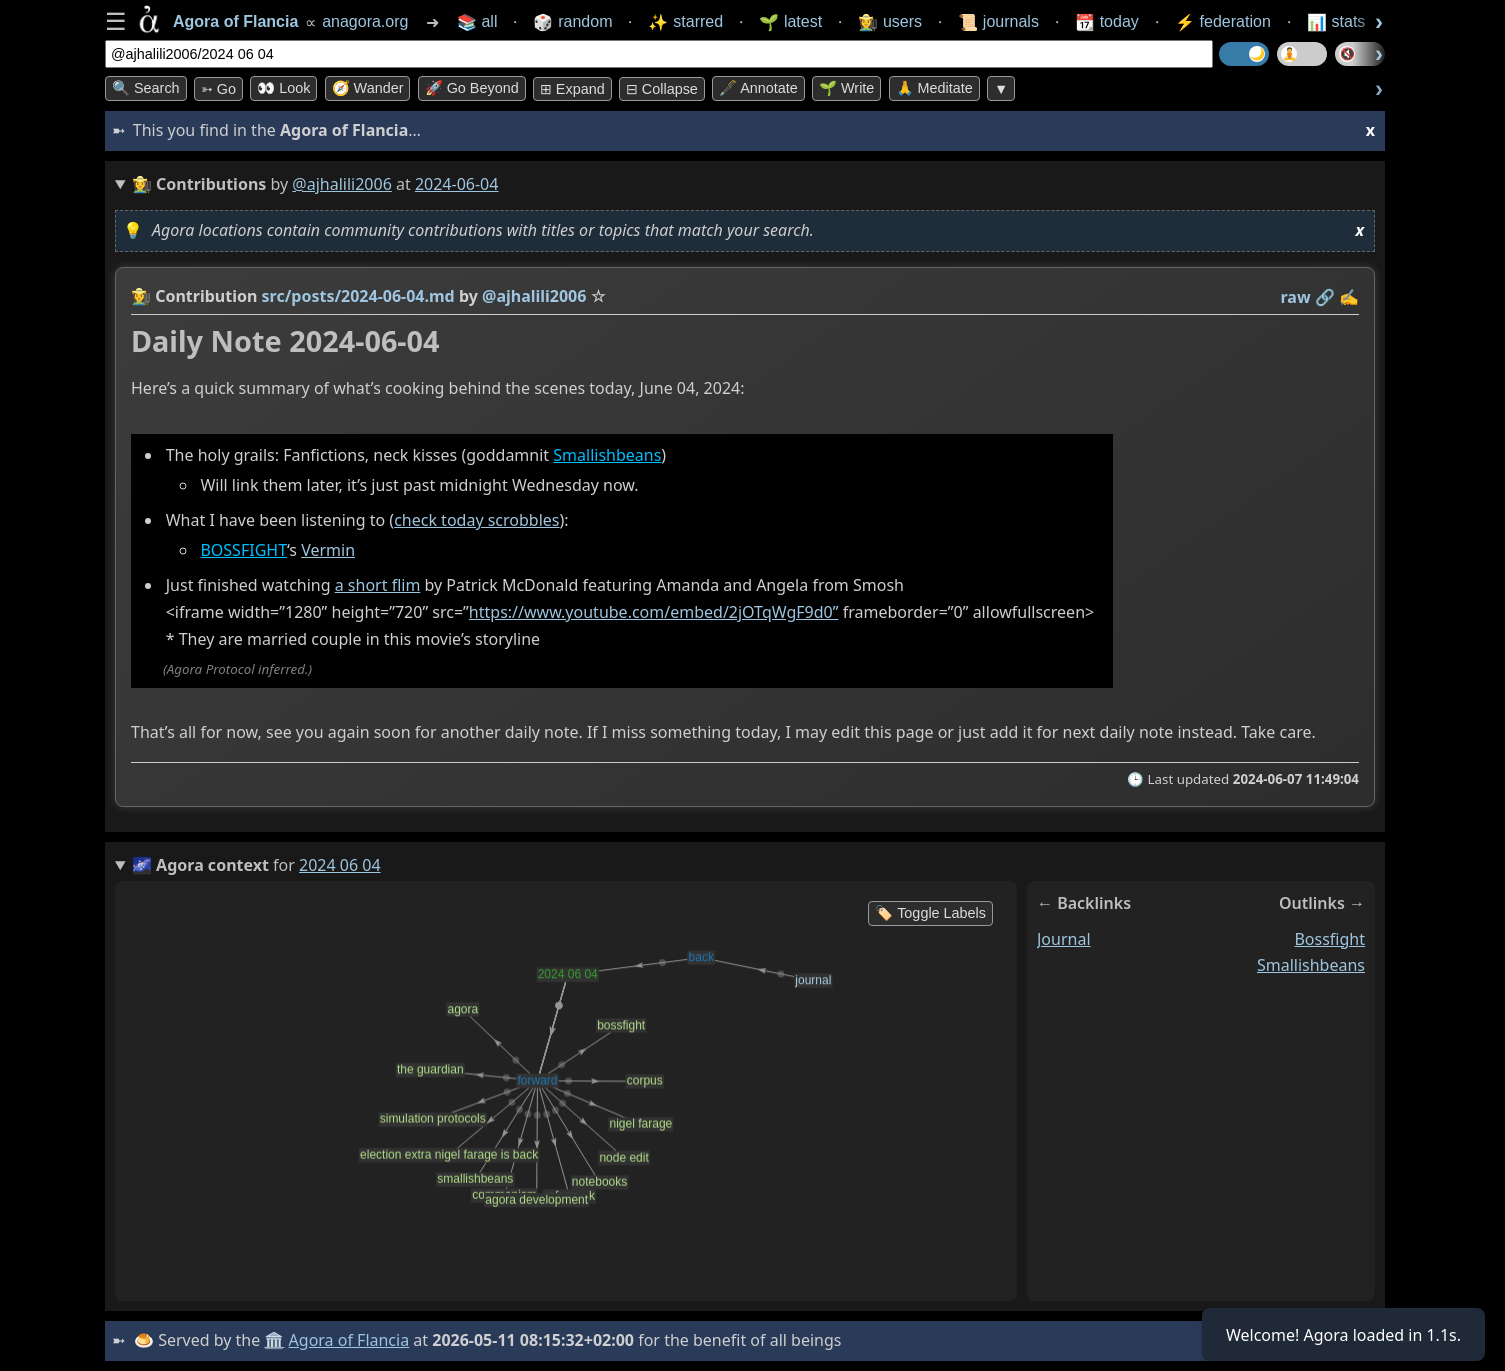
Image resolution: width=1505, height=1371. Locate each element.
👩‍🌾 (141, 296)
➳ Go (218, 89)
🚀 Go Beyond (472, 88)
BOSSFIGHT (243, 550)
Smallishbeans (607, 455)
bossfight (1329, 939)
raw (1296, 297)
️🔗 (1325, 297)
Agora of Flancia (349, 1340)
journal (1064, 939)
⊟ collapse (662, 89)
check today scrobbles (476, 520)
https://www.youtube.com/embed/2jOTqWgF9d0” (654, 612)
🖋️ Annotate (758, 88)
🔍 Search (146, 88)
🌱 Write (846, 88)
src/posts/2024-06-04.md (358, 296)
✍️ (1349, 297)
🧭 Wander (368, 88)
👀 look (283, 88)
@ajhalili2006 (341, 184)
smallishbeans (1311, 965)
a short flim (378, 585)
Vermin (328, 550)
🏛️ (274, 1340)
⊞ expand (572, 89)
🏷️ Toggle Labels (930, 913)
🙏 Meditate (934, 88)
